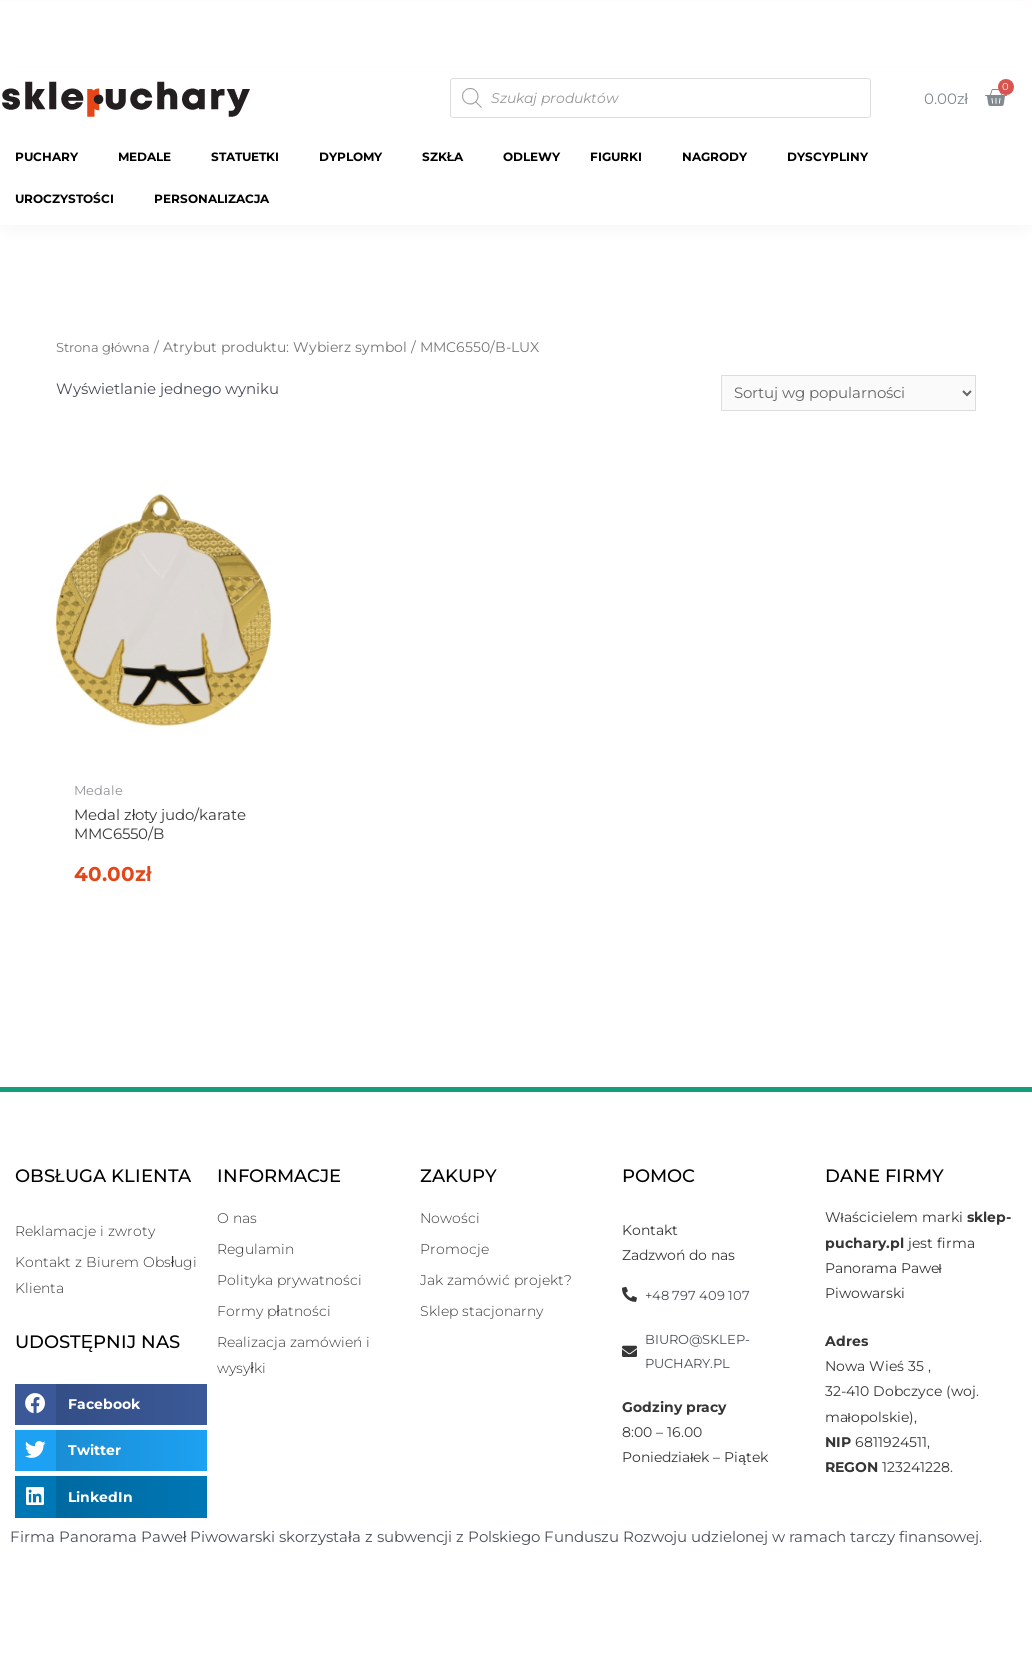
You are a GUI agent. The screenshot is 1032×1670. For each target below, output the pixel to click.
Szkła (447, 157)
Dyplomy (355, 157)
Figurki (621, 157)
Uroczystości (69, 199)
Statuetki (250, 157)
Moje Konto (883, 12)
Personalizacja (216, 199)
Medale (149, 157)
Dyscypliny (832, 157)
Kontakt (975, 36)
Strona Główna (582, 12)
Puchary (51, 157)
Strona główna (107, 347)
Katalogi (777, 12)
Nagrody (719, 157)
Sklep (690, 12)
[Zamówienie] (848, 394)
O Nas (981, 12)
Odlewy (531, 156)
